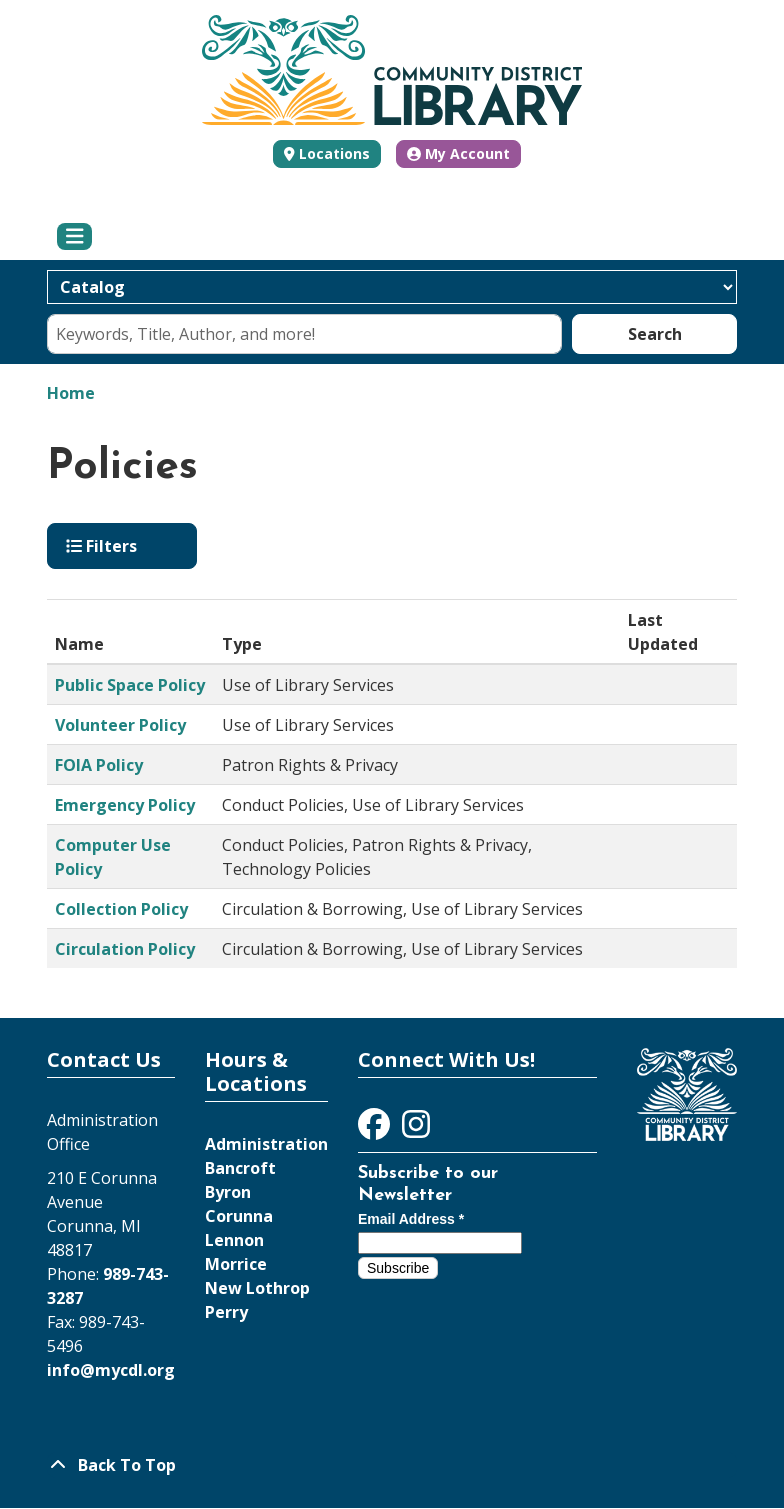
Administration (266, 1144)
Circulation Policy (125, 949)
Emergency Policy (125, 805)
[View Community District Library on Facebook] (376, 1130)
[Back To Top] (392, 1465)
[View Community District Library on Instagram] (416, 1130)
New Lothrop (257, 1288)
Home (71, 393)
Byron (228, 1192)
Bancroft (240, 1168)
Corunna (239, 1216)
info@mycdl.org (111, 1370)
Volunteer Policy (120, 725)
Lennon (234, 1240)
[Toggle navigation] (74, 237)
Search (655, 334)
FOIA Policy (99, 765)
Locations (334, 153)
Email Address (411, 1219)
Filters (101, 546)
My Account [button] (458, 153)
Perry (226, 1312)
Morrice (236, 1264)
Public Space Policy (130, 685)
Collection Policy (121, 909)
